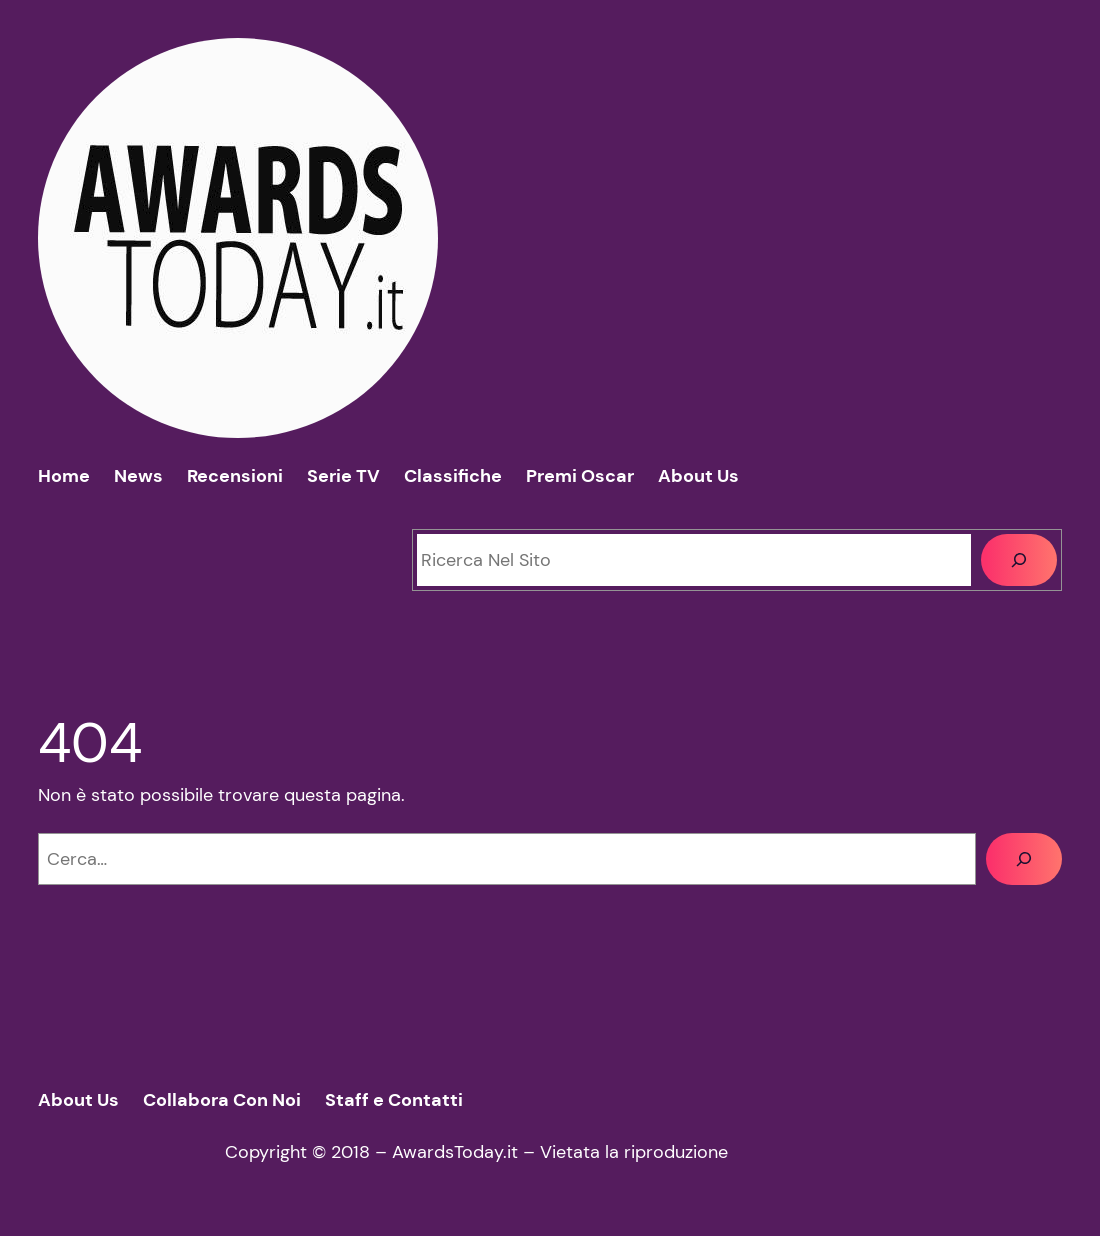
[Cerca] (1018, 560)
